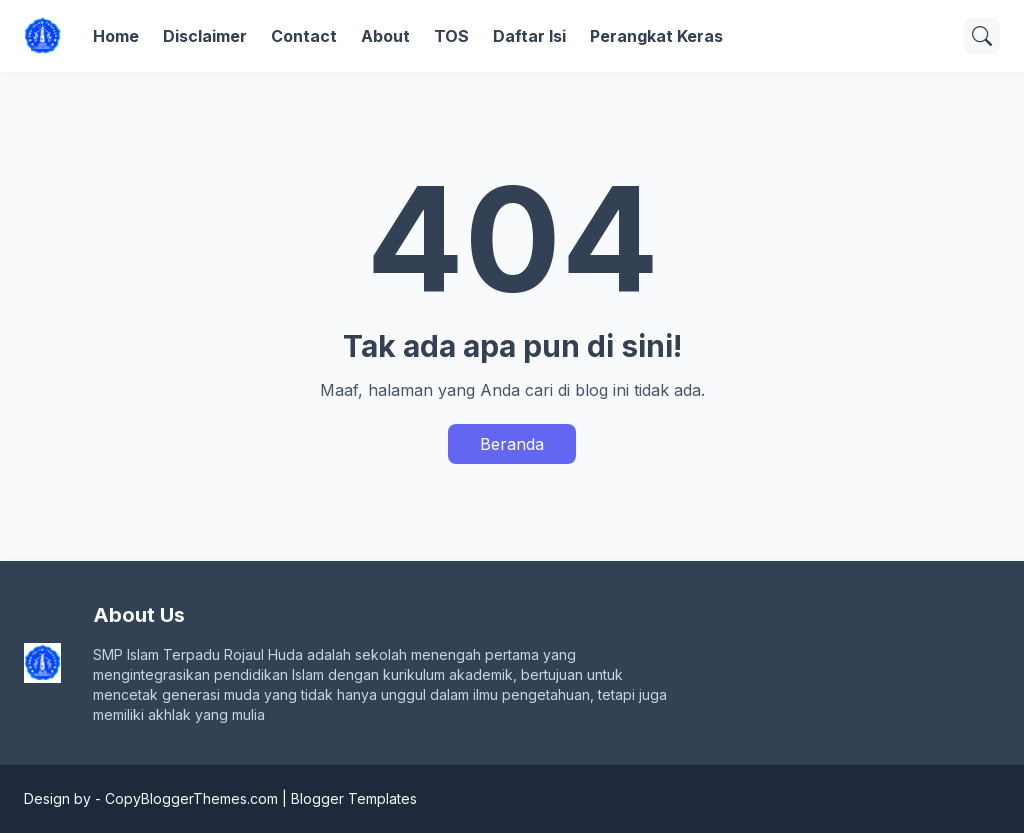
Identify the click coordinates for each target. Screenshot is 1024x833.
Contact (304, 36)
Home (116, 36)
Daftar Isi (529, 36)
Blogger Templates (354, 798)
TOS (451, 36)
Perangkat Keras (656, 36)
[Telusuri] (982, 36)
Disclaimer (205, 36)
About (385, 36)
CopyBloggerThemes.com (191, 798)
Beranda (512, 444)
